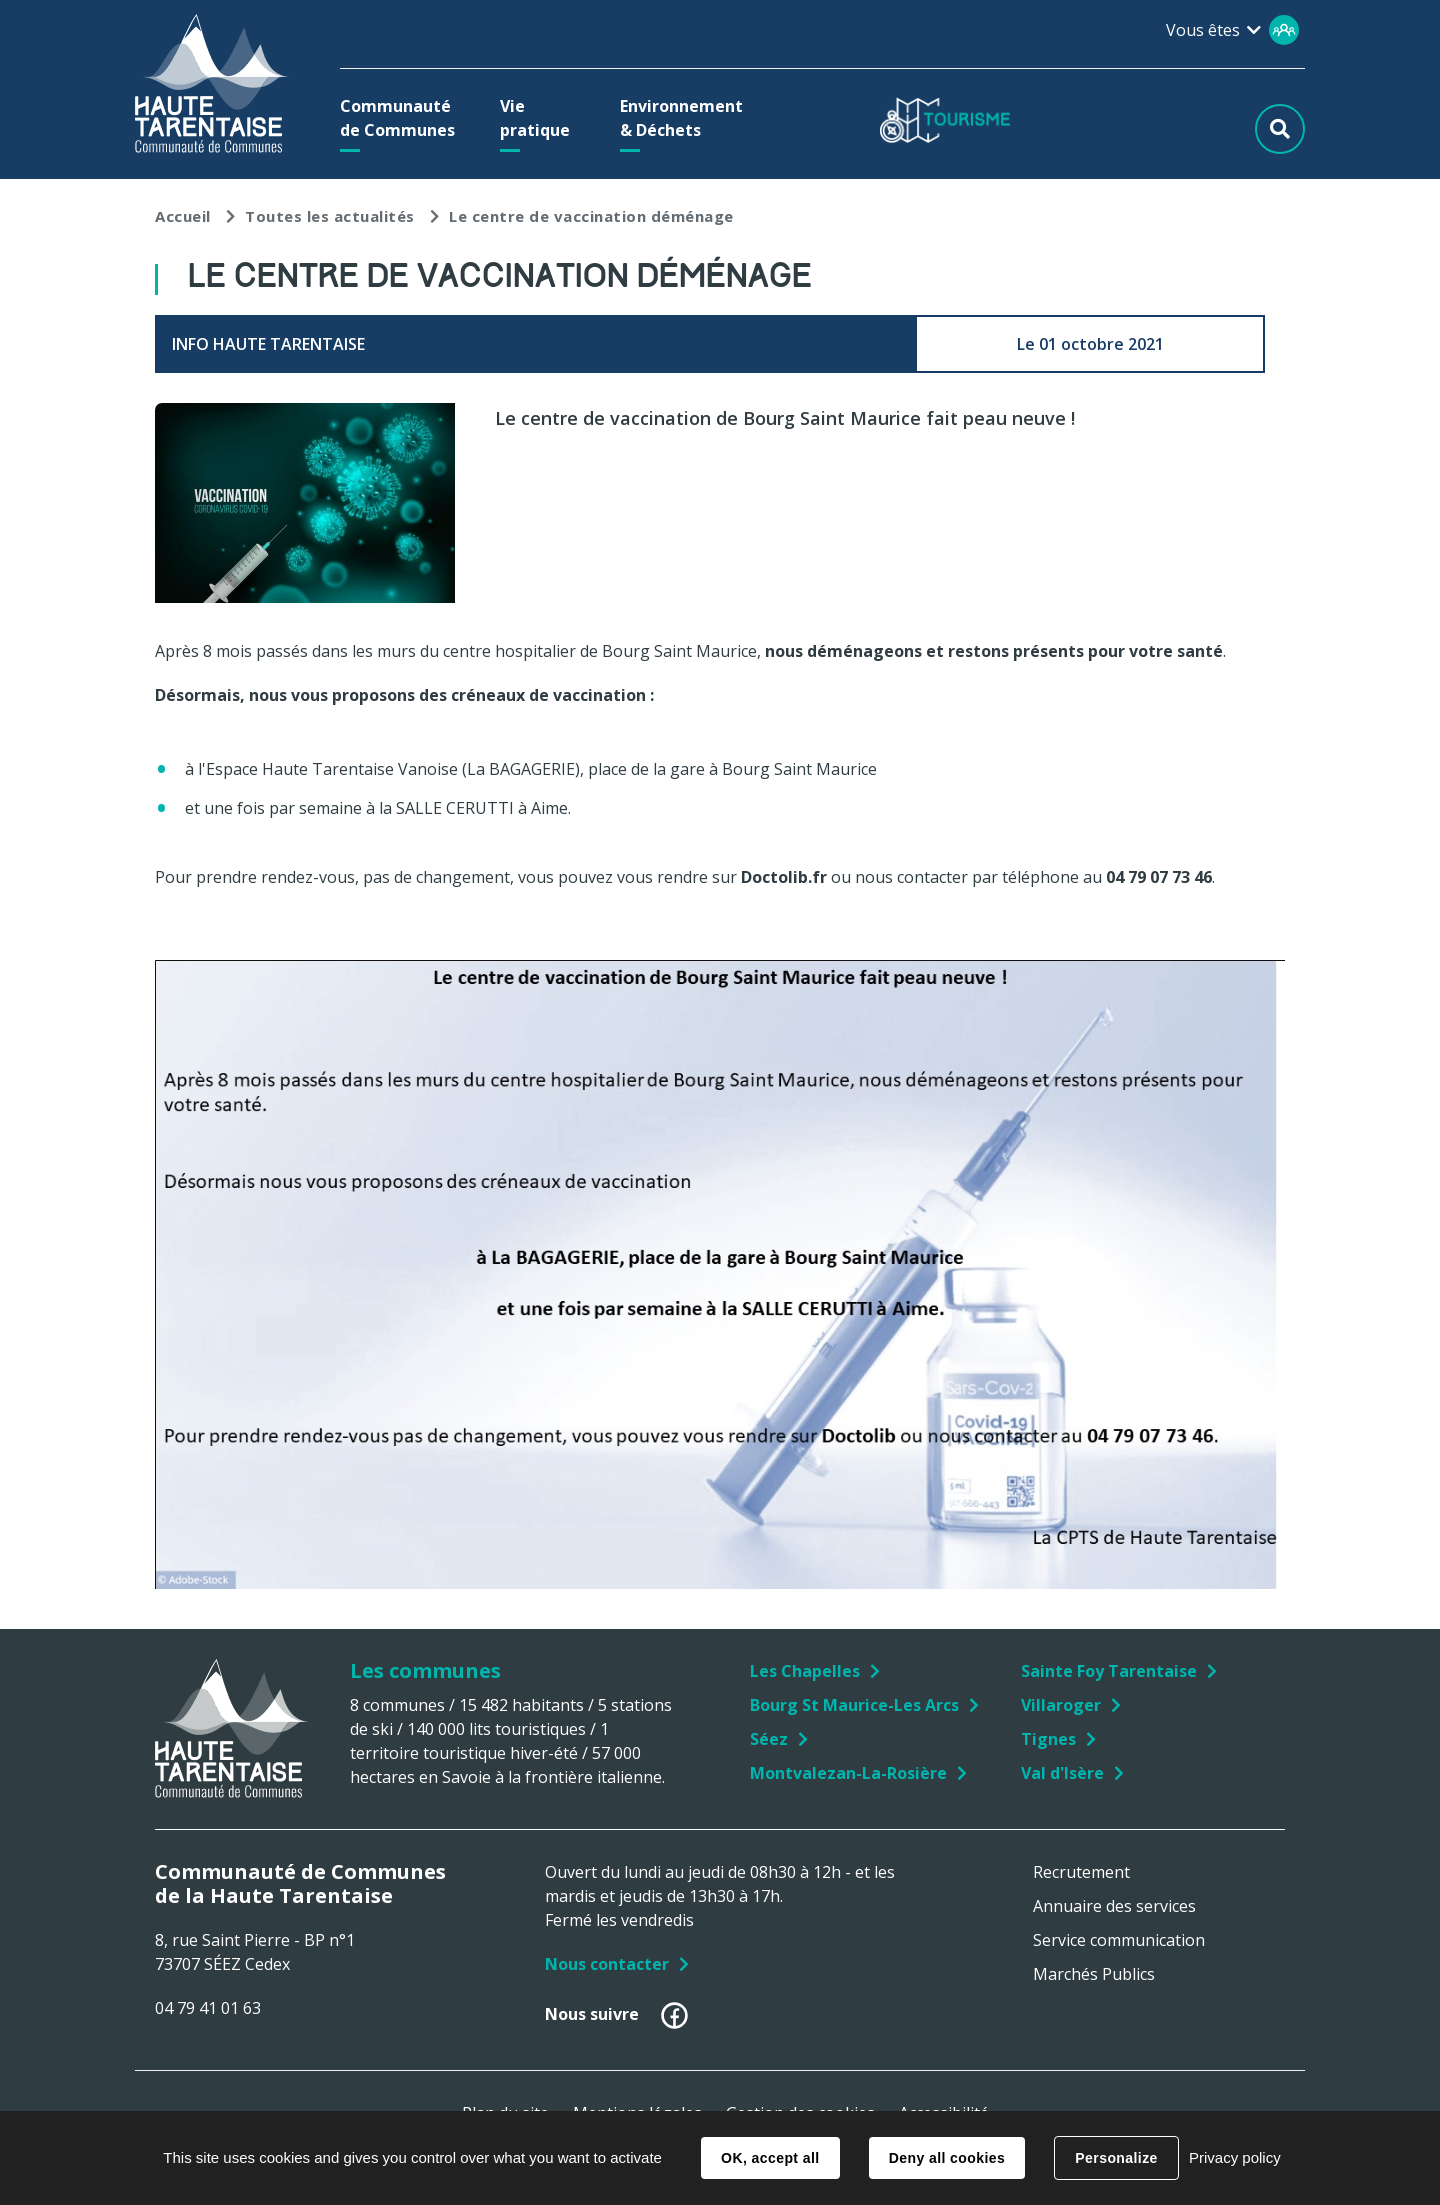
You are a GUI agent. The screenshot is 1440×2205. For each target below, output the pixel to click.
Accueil (183, 216)
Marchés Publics (1094, 1974)
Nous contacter (607, 1964)
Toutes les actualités (330, 216)
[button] (402, 118)
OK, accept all (770, 2158)
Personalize (1116, 2158)
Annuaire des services (1114, 1906)
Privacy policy (1235, 2157)
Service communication (1119, 1940)
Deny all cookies (947, 2158)
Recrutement (1081, 1872)
